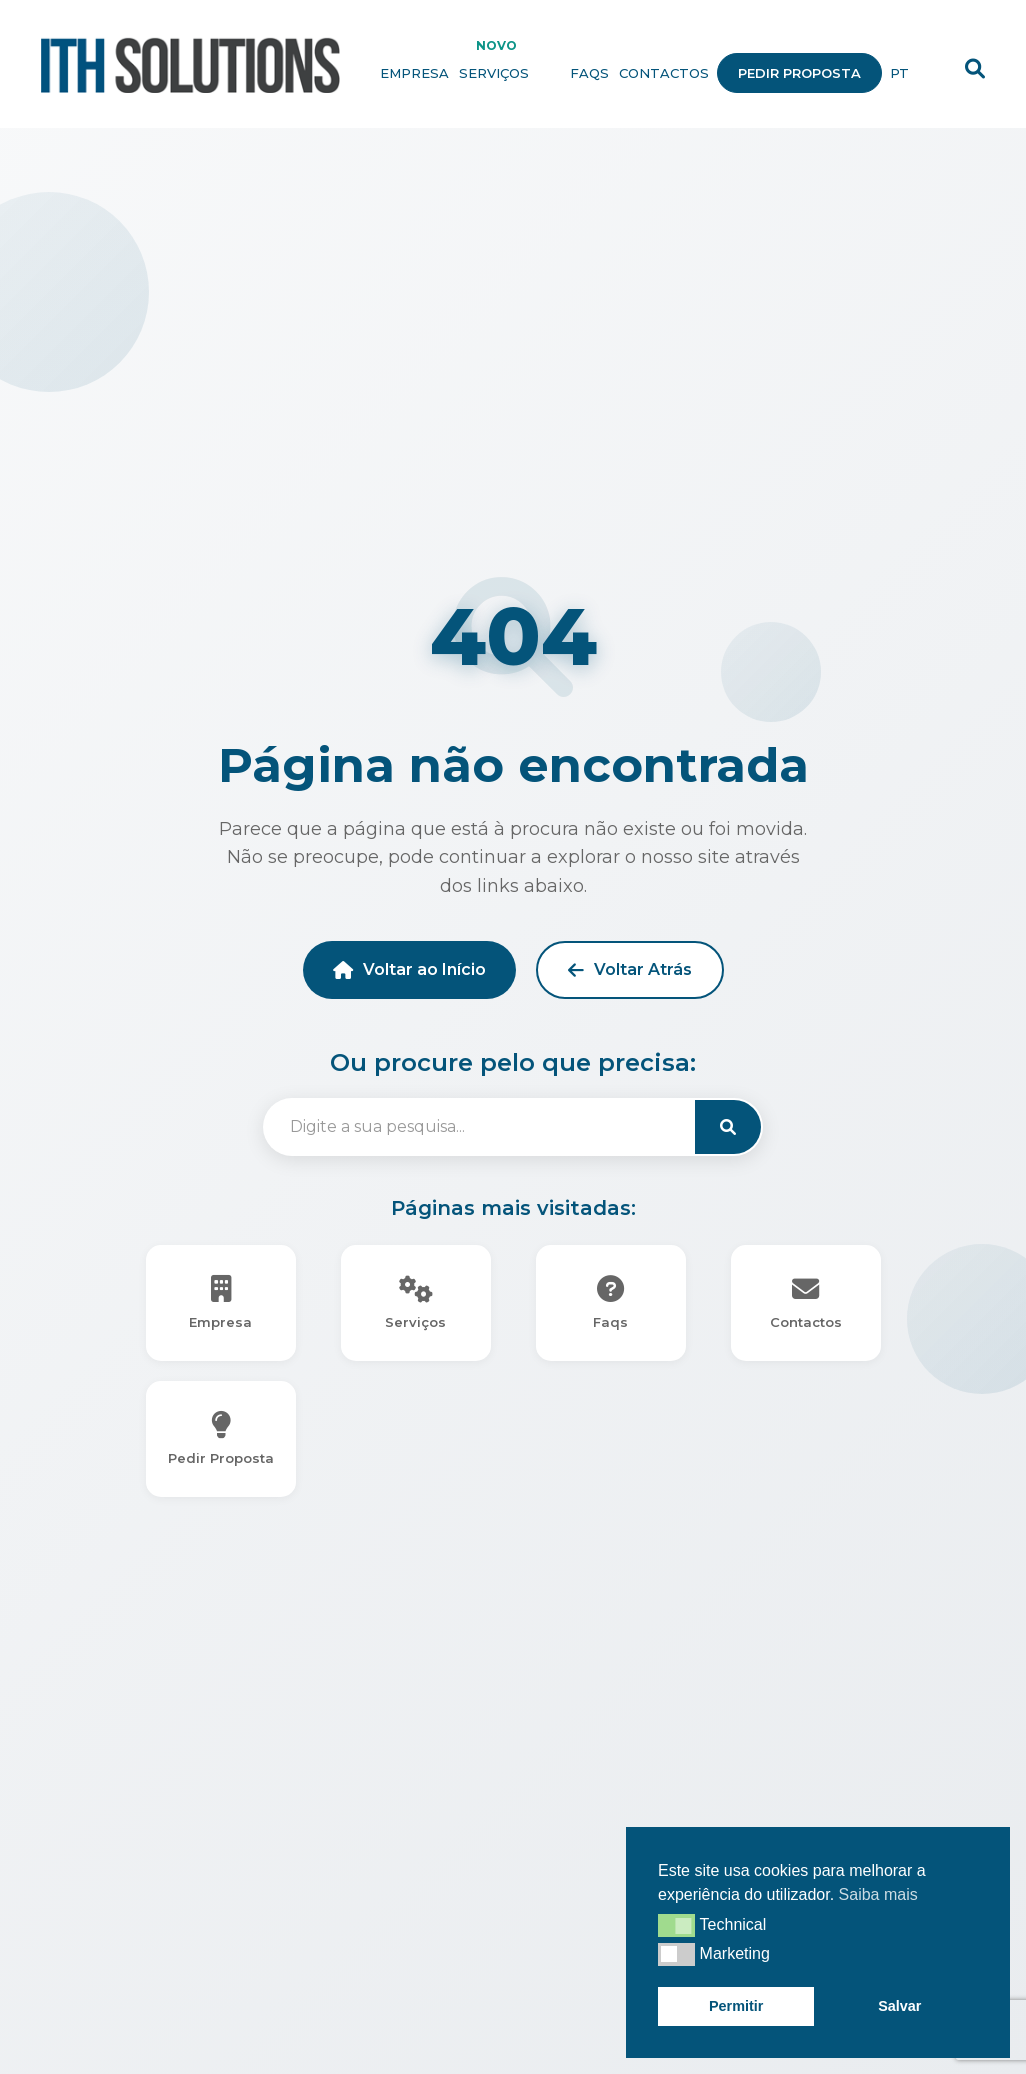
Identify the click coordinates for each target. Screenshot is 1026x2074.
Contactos (664, 73)
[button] (676, 1925)
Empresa (414, 73)
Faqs (589, 73)
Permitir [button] (736, 2006)
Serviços (509, 73)
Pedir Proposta (799, 73)
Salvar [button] (899, 2006)
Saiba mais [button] (878, 1894)
